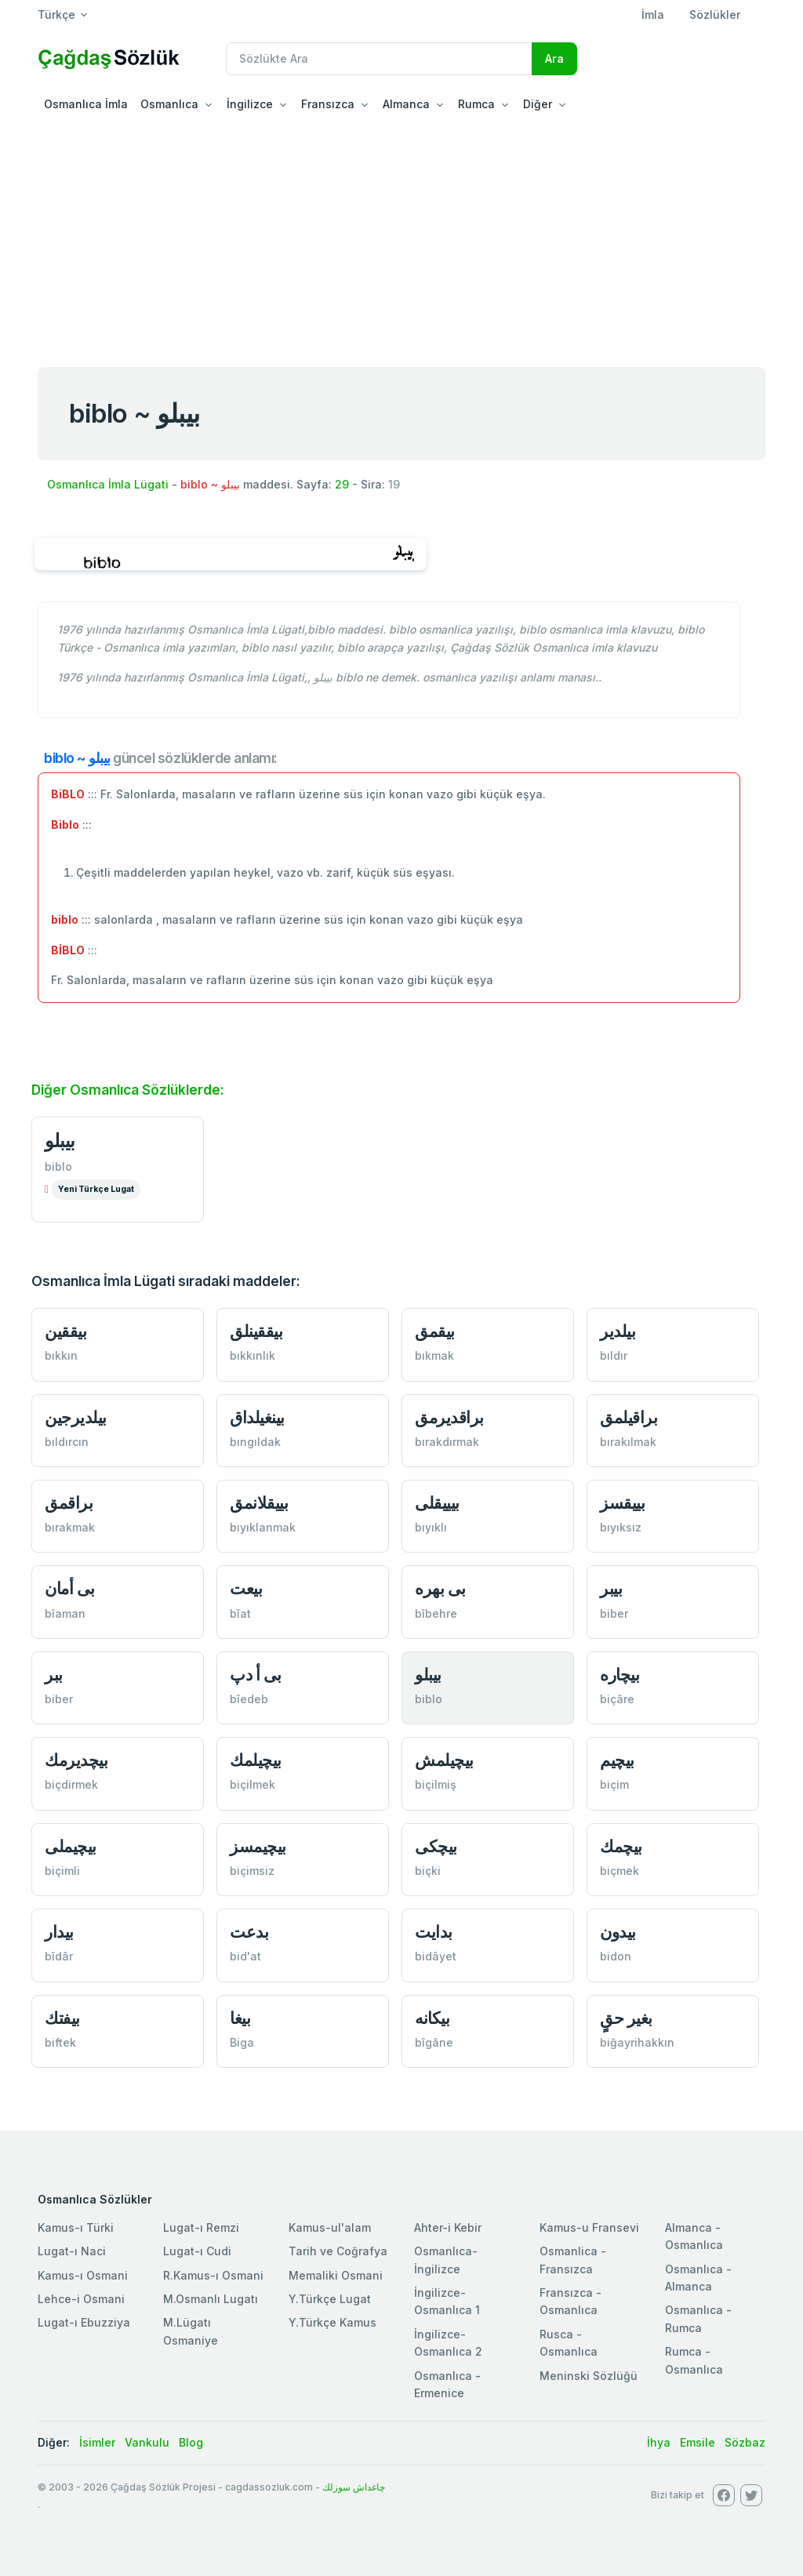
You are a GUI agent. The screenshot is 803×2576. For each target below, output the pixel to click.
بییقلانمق (259, 1503)
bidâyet (435, 1956)
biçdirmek (71, 1784)
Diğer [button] (537, 104)
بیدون (618, 1932)
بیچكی (436, 1846)
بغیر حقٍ (626, 2018)
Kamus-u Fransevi (589, 2227)
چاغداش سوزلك (353, 2487)
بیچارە (619, 1674)
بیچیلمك (256, 1760)
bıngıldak (255, 1441)
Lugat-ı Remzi (201, 2227)
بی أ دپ (256, 1674)
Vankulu (147, 2442)
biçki (428, 1870)
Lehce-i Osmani (81, 2298)
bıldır (613, 1355)
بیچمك (621, 1846)
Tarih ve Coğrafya (338, 2251)
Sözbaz (745, 2442)
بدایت (433, 1932)
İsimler (97, 2442)
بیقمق (435, 1331)
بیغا (240, 2018)
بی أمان (70, 1588)
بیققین (65, 1331)
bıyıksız (620, 1527)
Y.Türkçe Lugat (330, 2298)
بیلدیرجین (76, 1417)
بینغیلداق (257, 1417)
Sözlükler (714, 14)
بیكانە (432, 2018)
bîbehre (436, 1613)
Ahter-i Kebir (447, 2227)
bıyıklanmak (263, 1527)
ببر (54, 1674)
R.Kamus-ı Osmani (213, 2275)
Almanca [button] (406, 104)
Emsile (697, 2442)
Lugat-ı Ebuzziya (84, 2322)
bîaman (65, 1613)
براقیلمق (628, 1417)
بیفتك (62, 2018)
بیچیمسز (258, 1846)
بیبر (611, 1588)
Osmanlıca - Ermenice (447, 2384)
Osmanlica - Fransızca (573, 2259)
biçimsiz (252, 1870)
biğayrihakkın (637, 2042)
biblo (58, 1166)
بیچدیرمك (76, 1760)
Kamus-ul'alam (330, 2227)
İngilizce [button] (250, 104)
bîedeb (249, 1699)
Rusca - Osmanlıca (569, 2342)
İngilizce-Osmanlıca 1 (447, 2301)
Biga (242, 2042)
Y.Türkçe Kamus (332, 2322)
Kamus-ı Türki (76, 2227)
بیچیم (617, 1760)
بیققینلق (256, 1331)
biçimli (62, 1870)
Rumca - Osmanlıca (694, 2360)
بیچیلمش (444, 1760)
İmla (652, 14)
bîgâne (434, 2042)
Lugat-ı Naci (72, 2251)
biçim (614, 1784)
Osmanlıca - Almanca (698, 2277)
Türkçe (56, 14)
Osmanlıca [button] (169, 104)
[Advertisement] (401, 238)
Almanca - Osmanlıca (694, 2236)
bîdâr (59, 1956)
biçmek (619, 1870)
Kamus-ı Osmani (83, 2275)
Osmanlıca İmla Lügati (108, 484)
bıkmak (434, 1355)
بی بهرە (440, 1588)
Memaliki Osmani (336, 2275)
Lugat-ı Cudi (197, 2251)
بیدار (59, 1932)
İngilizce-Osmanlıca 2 (448, 2342)
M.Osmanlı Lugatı (210, 2298)
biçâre (617, 1699)
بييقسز (622, 1503)
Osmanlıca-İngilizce (446, 2259)
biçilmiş (435, 1784)
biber (614, 1613)
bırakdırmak (447, 1441)
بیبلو (60, 1140)
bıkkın (61, 1355)
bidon (615, 1956)
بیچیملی (70, 1846)
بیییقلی (437, 1503)
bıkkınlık (252, 1355)
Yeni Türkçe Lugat (96, 1189)
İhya (658, 2442)
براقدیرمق (449, 1417)
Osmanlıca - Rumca (698, 2318)
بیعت (246, 1588)
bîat (240, 1613)
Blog (191, 2442)
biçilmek (252, 1784)
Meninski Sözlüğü (589, 2375)
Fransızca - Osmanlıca (570, 2301)
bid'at (245, 1956)
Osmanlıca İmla (86, 104)
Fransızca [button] (327, 104)
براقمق (69, 1503)
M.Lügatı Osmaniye (190, 2331)
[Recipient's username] (379, 58)
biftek (60, 2042)
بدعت (249, 1932)
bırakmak (70, 1527)
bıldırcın (67, 1441)
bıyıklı (431, 1527)
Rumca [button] (476, 104)
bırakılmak (628, 1441)
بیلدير (617, 1331)
